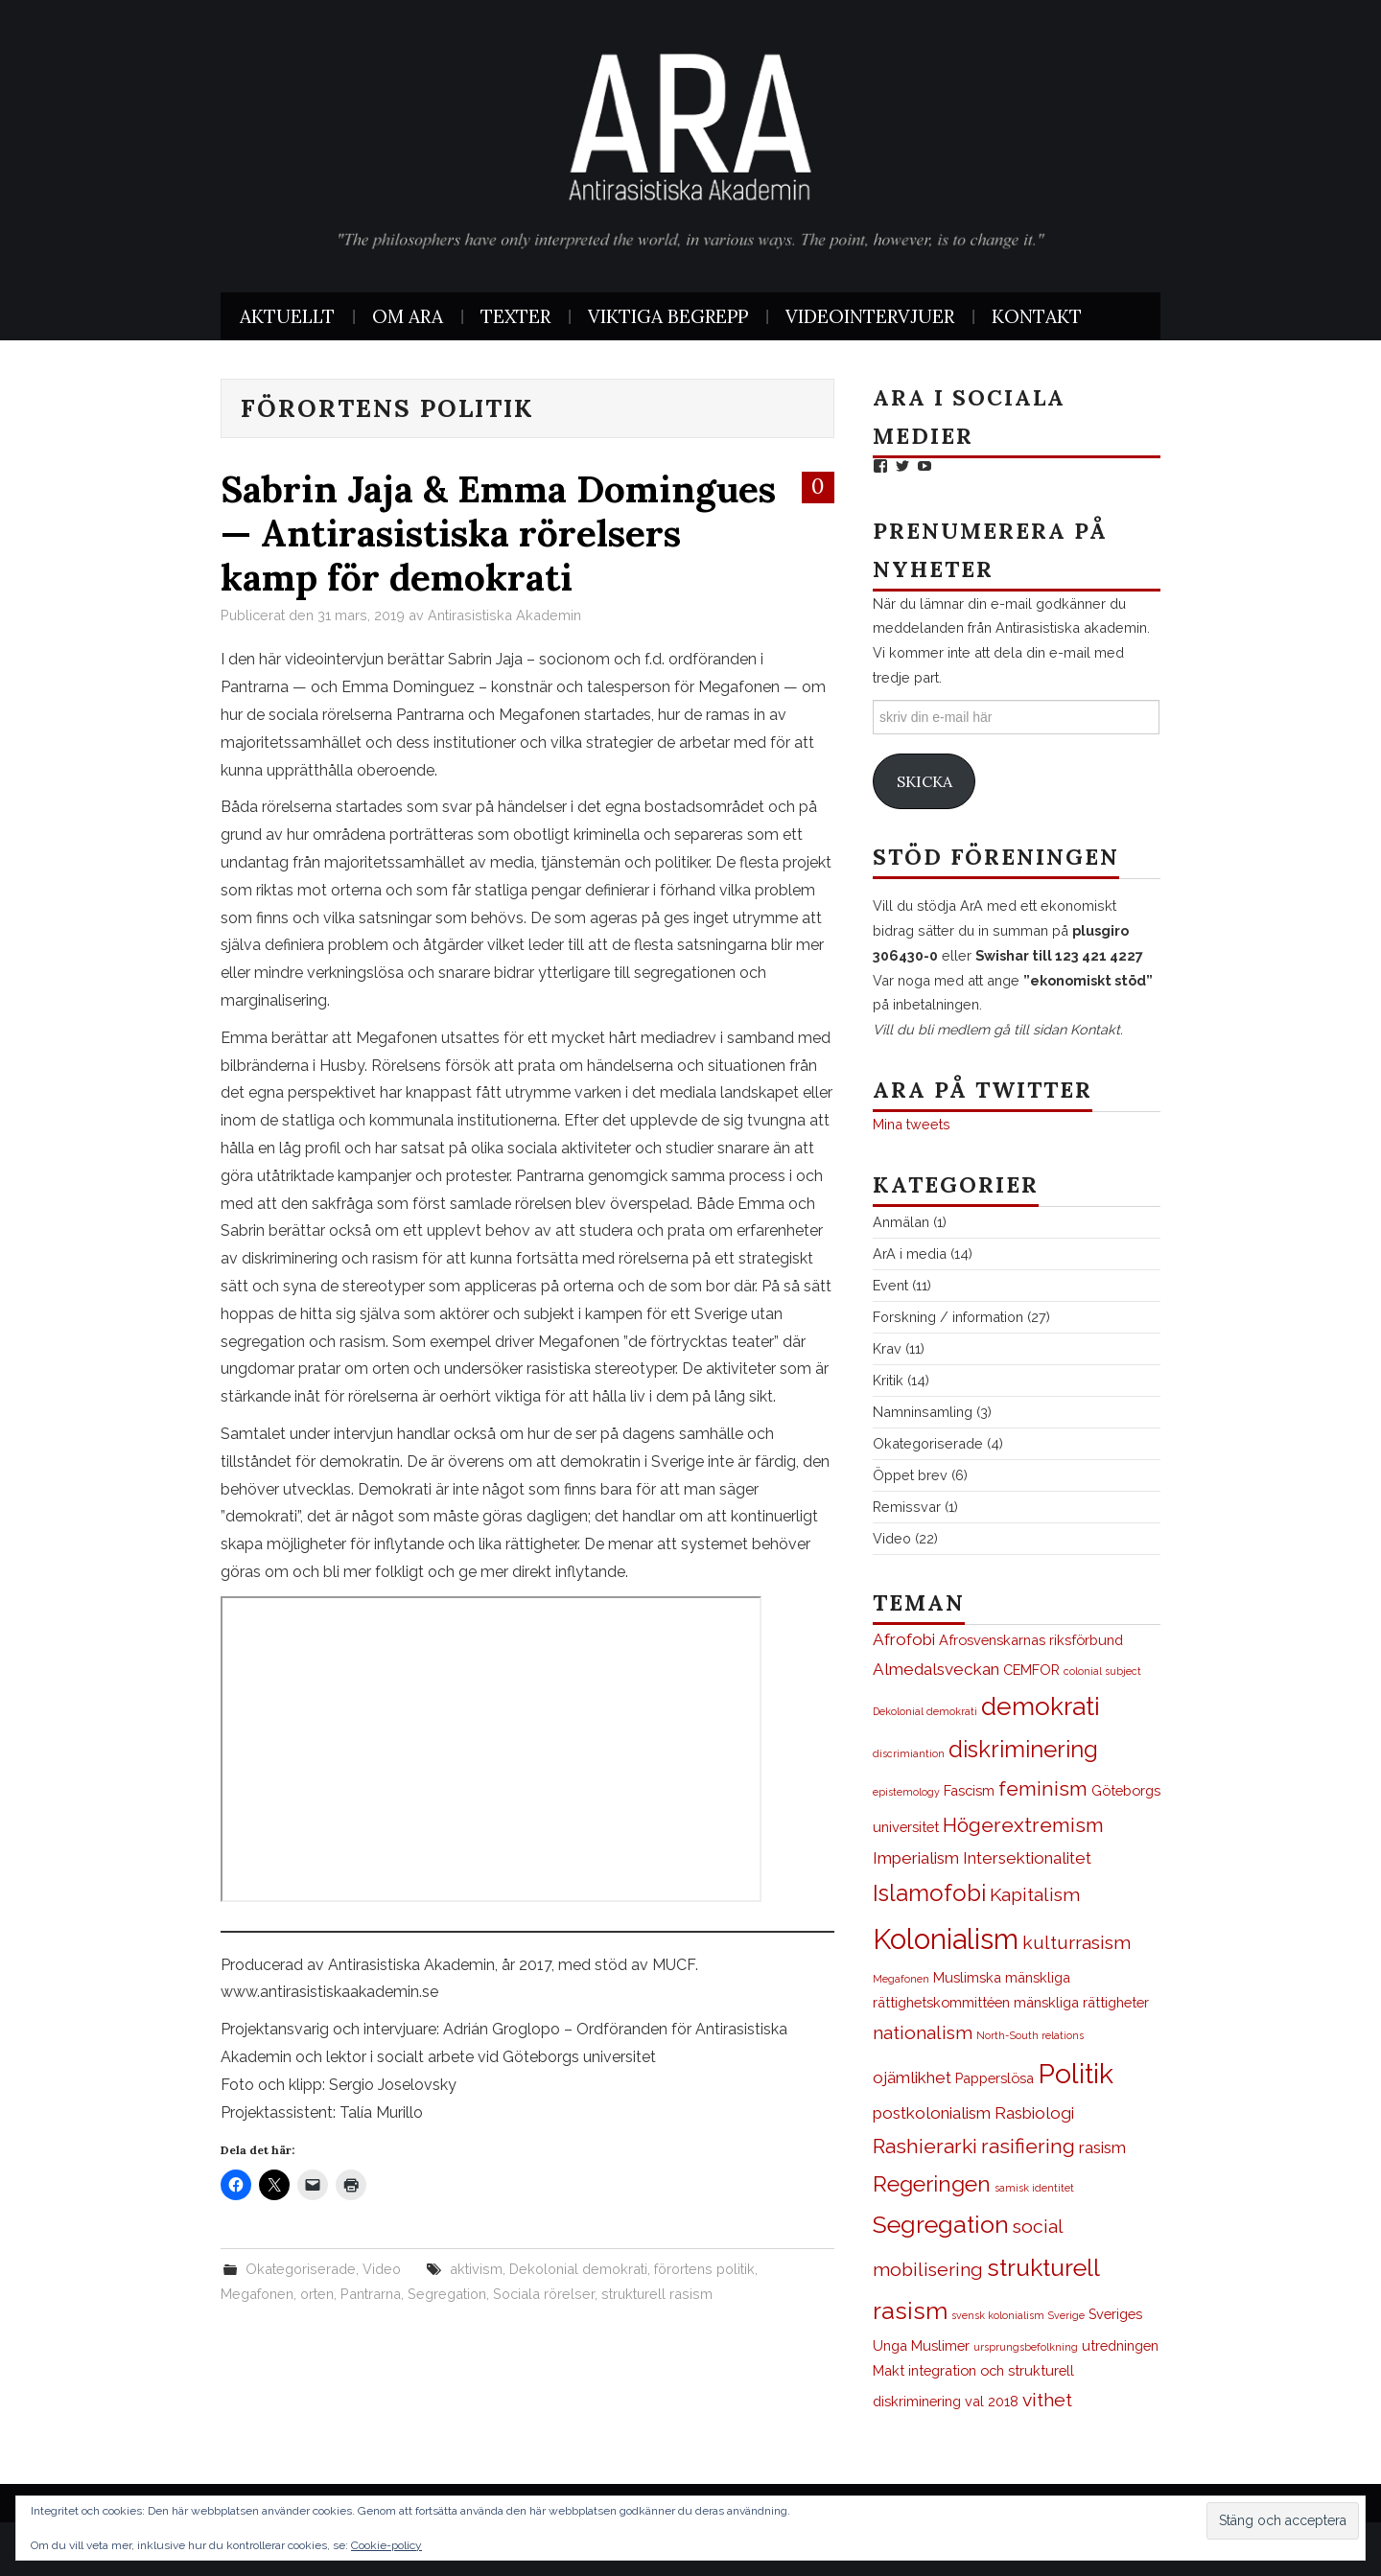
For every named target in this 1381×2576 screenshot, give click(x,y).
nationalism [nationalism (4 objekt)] (922, 2033)
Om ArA (407, 316)
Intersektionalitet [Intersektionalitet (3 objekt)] (1027, 1858)
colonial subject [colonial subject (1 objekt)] (1102, 1671)
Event (890, 1285)
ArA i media (910, 1253)
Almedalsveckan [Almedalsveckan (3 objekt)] (936, 1669)
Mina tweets (911, 1124)
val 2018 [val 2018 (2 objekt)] (991, 2401)
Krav (887, 1348)
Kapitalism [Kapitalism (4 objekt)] (1035, 1895)
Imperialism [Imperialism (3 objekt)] (916, 1858)
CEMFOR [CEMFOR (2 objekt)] (1031, 1669)
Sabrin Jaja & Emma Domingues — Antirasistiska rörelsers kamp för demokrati (498, 533)
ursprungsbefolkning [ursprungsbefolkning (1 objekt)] (1025, 2347)
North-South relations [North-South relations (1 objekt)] (1030, 2035)
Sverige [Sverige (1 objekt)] (1066, 2315)
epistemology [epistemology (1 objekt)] (906, 1792)
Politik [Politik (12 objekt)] (1075, 2073)
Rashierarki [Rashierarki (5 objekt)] (925, 2146)
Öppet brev (910, 1475)
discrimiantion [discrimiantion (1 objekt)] (909, 1753)
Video (382, 2269)
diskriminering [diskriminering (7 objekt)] (1023, 1749)
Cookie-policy (386, 2545)
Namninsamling (922, 1412)
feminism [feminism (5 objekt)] (1043, 1788)
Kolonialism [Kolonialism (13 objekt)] (945, 1939)
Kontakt (1037, 316)
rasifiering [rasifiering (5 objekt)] (1028, 2146)
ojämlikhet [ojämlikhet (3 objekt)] (912, 2077)
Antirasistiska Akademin (504, 615)
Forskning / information (948, 1317)
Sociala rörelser (544, 2294)
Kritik (888, 1380)
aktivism (476, 2269)
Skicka (924, 781)
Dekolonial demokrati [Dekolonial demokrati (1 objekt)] (925, 1711)
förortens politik (704, 2269)
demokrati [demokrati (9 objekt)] (1040, 1706)
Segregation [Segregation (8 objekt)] (941, 2225)
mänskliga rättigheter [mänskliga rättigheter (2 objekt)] (1081, 2002)
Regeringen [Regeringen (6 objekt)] (932, 2183)
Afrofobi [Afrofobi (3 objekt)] (904, 1639)
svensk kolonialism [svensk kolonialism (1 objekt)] (997, 2315)
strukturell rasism (657, 2294)
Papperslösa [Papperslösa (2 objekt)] (994, 2078)
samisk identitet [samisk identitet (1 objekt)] (1034, 2187)
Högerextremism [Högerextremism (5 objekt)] (1023, 1825)
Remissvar (907, 1506)
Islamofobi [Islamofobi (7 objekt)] (929, 1893)
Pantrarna (370, 2294)
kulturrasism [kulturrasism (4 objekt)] (1076, 1943)
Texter (515, 316)
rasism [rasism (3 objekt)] (1102, 2147)
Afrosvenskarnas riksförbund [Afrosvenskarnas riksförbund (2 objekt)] (1031, 1640)
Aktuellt (287, 316)
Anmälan (901, 1222)
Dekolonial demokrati (578, 2269)
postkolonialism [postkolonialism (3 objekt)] (932, 2113)
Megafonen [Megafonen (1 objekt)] (901, 1978)
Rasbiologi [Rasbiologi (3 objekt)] (1034, 2113)
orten (317, 2294)
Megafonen (257, 2294)
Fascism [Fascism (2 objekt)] (969, 1790)
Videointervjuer (869, 316)
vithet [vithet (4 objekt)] (1047, 2400)
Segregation (447, 2294)
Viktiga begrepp (668, 316)
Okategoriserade (301, 2269)
